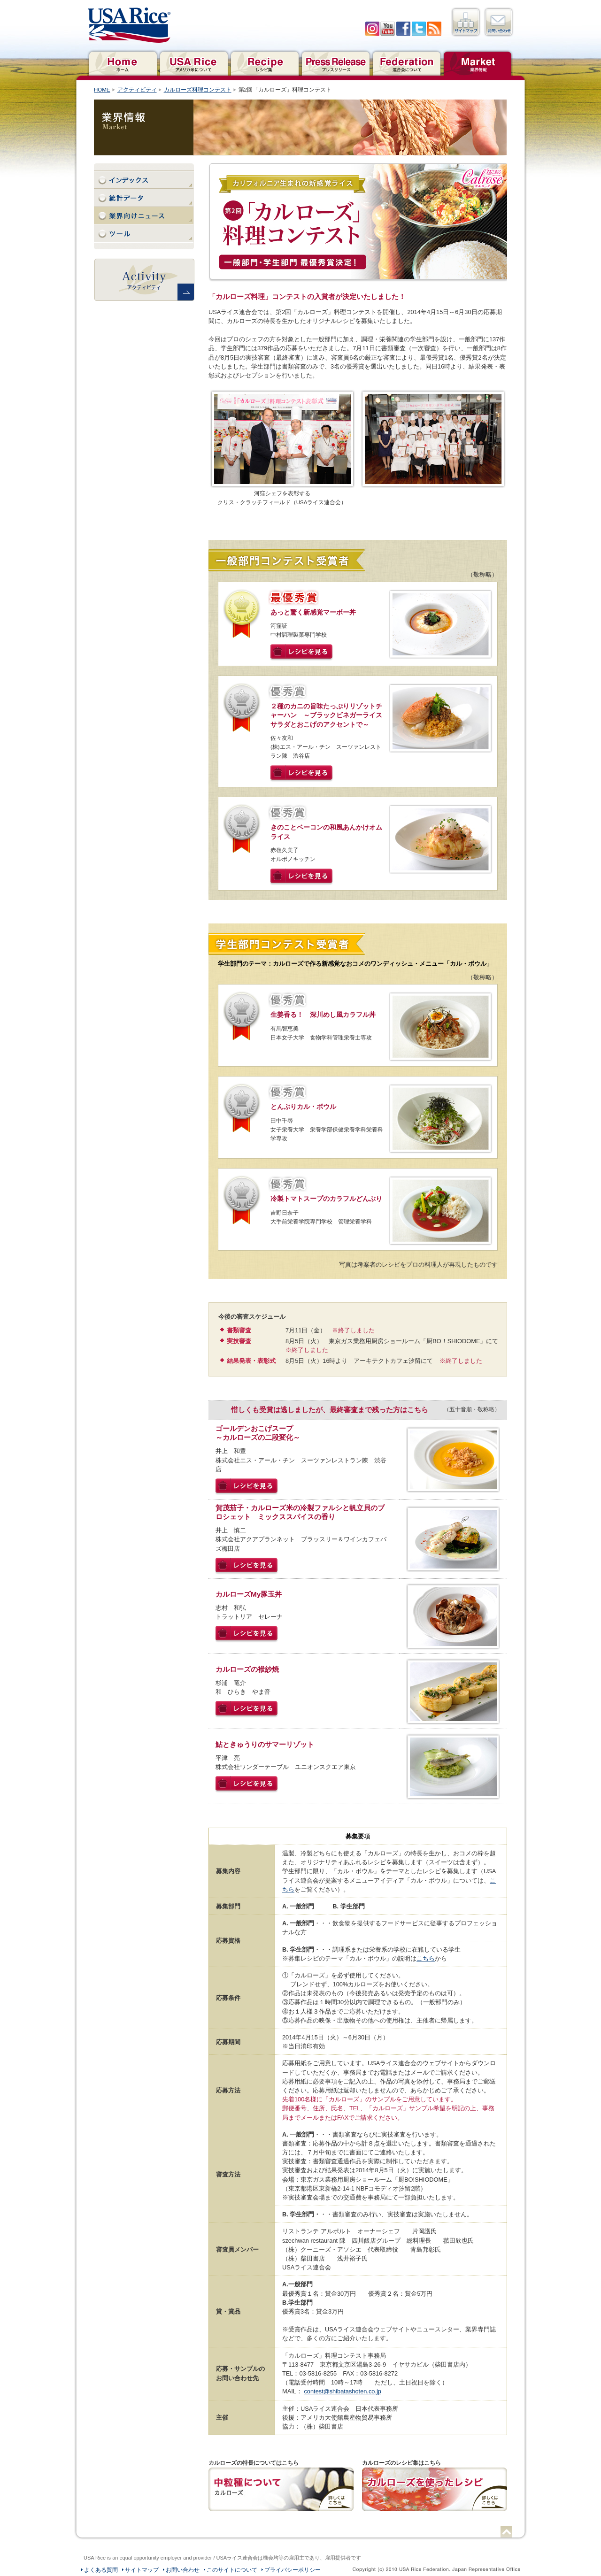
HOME (102, 89)
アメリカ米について (193, 62)
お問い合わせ (499, 22)
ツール (144, 234)
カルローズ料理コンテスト (197, 89)
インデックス (144, 180)
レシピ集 (264, 62)
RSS (434, 29)
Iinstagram (372, 29)
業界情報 (477, 62)
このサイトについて (232, 2570)
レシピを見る (301, 652)
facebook (403, 29)
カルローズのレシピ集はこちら (434, 2489)
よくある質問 (101, 2570)
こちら (425, 1958)
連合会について (406, 62)
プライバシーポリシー (292, 2570)
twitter (418, 29)
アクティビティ (137, 89)
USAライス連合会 (129, 25)
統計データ (144, 198)
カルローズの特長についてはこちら (281, 2489)
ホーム (122, 62)
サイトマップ (466, 22)
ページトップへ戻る (506, 2532)
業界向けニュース (144, 216)
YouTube (387, 29)
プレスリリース (335, 62)
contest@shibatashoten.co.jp (342, 2391)
